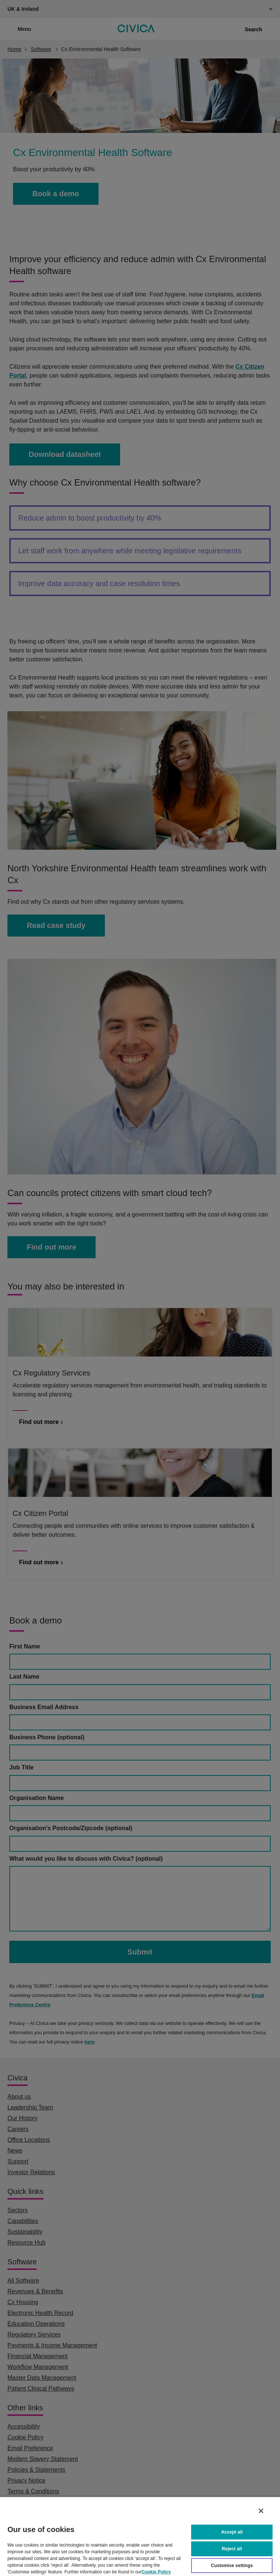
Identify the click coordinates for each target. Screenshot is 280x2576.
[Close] (261, 2510)
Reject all (232, 2548)
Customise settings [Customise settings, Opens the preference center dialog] (232, 2564)
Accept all (232, 2531)
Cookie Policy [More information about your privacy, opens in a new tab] (156, 2571)
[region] (140, 2536)
